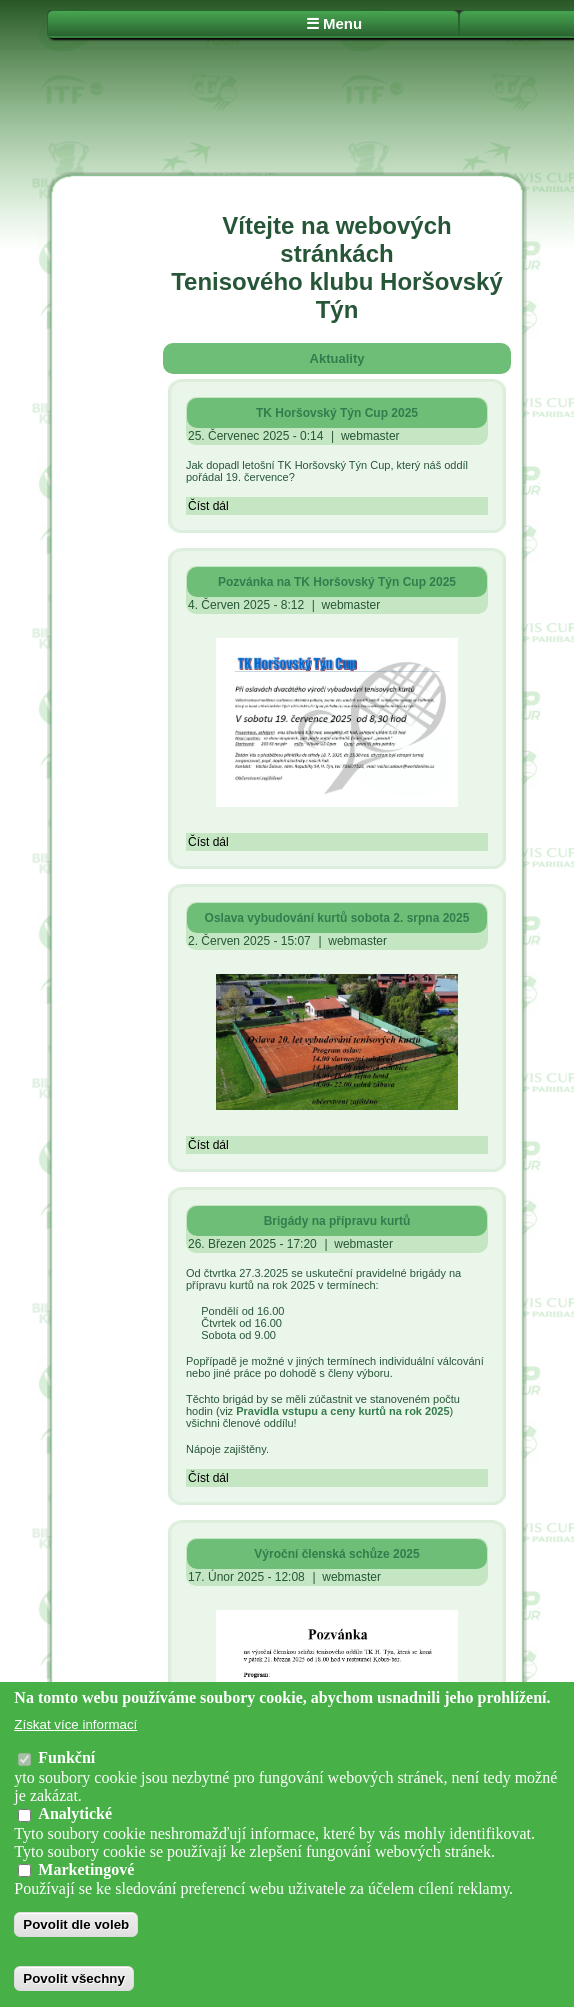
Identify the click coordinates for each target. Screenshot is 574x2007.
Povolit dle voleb (76, 1924)
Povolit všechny (73, 1978)
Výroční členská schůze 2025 (336, 1554)
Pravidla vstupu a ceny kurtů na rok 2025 (342, 1411)
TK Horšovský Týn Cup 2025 (337, 413)
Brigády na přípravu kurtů (337, 1221)
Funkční (66, 1757)
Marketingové (86, 1869)
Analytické (75, 1813)
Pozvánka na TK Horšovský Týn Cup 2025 (337, 582)
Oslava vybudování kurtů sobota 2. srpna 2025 (337, 918)
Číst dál (208, 506)
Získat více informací (75, 1724)
